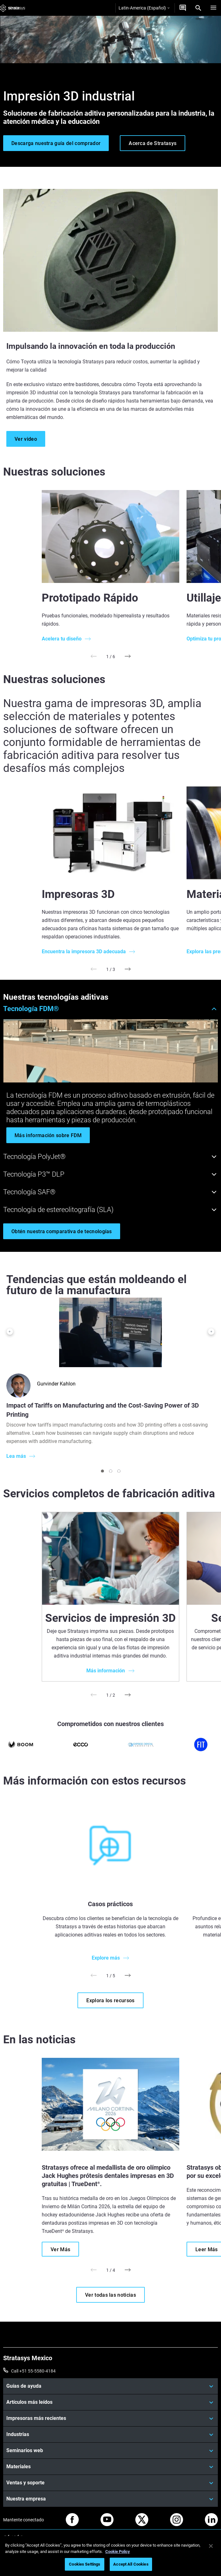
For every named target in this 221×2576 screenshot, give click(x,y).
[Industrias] (110, 2434)
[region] (110, 2556)
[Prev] (93, 656)
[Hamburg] (213, 8)
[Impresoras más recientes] (110, 2418)
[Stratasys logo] (12, 8)
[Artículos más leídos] (110, 2402)
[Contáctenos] (183, 8)
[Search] (198, 8)
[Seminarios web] (110, 2450)
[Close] (211, 2546)
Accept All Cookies (130, 2564)
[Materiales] (110, 2467)
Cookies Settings (84, 2564)
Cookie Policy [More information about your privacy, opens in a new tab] (117, 2551)
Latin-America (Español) (144, 7)
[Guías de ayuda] (110, 2386)
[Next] (128, 656)
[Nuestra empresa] (110, 2499)
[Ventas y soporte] (110, 2483)
